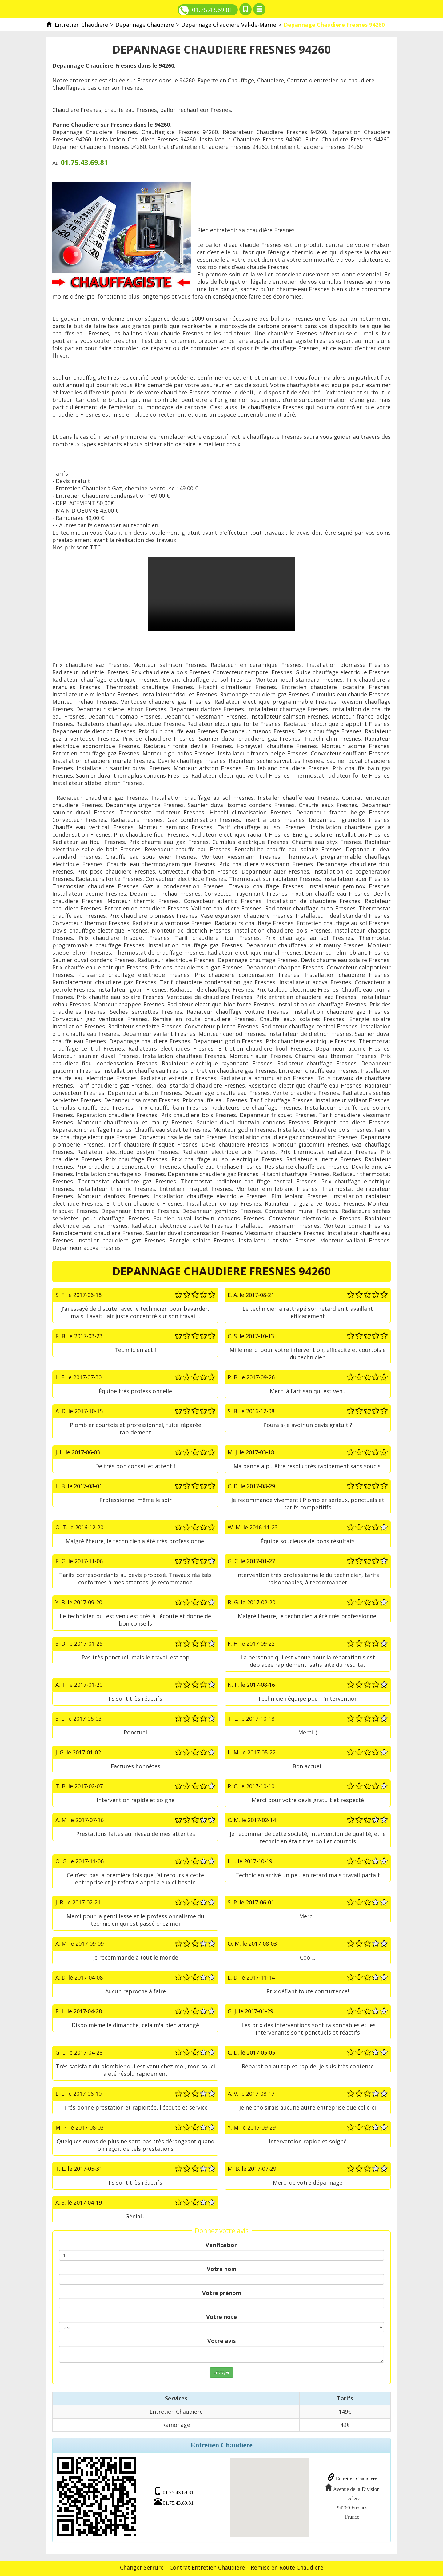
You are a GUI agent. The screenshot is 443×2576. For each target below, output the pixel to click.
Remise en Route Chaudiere (287, 2566)
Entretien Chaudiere (350, 2478)
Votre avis (221, 2340)
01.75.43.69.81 (206, 10)
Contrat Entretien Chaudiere (207, 2566)
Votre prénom (221, 2293)
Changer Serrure (142, 2566)
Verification (222, 2245)
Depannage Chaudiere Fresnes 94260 (221, 594)
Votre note (221, 2316)
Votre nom (222, 2269)
